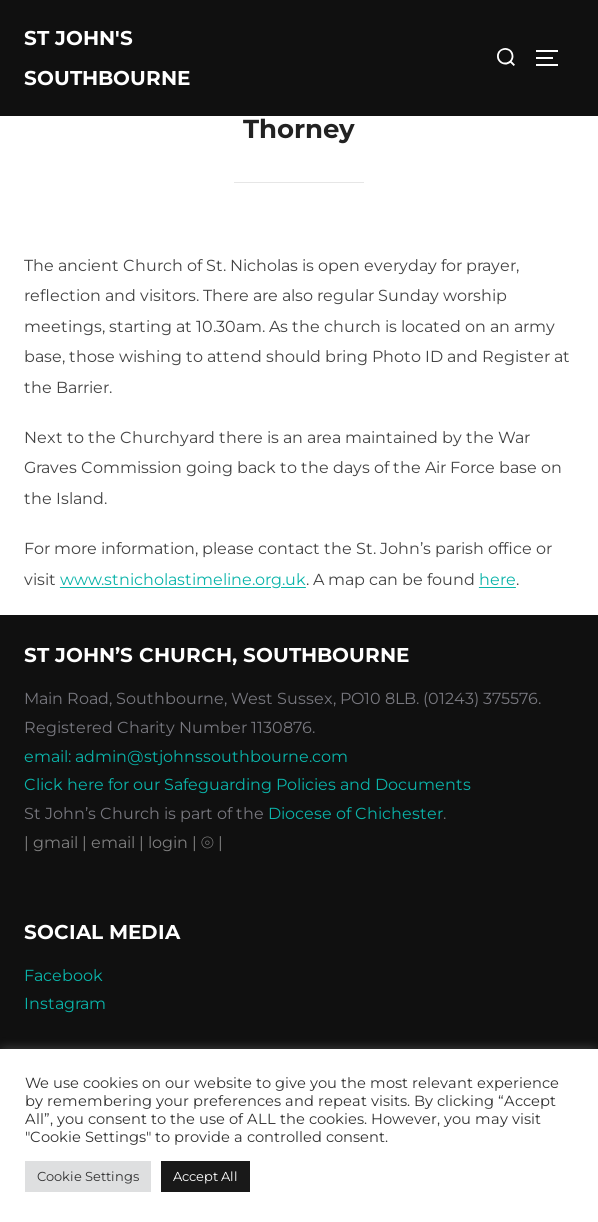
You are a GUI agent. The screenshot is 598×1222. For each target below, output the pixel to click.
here (497, 579)
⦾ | (212, 842)
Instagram (65, 1003)
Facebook (63, 975)
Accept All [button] (205, 1176)
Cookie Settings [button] (88, 1176)
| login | (168, 842)
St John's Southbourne (107, 58)
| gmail (53, 842)
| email (110, 842)
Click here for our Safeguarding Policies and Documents (247, 784)
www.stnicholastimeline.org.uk (183, 579)
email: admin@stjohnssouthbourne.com (186, 756)
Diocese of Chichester (355, 813)
